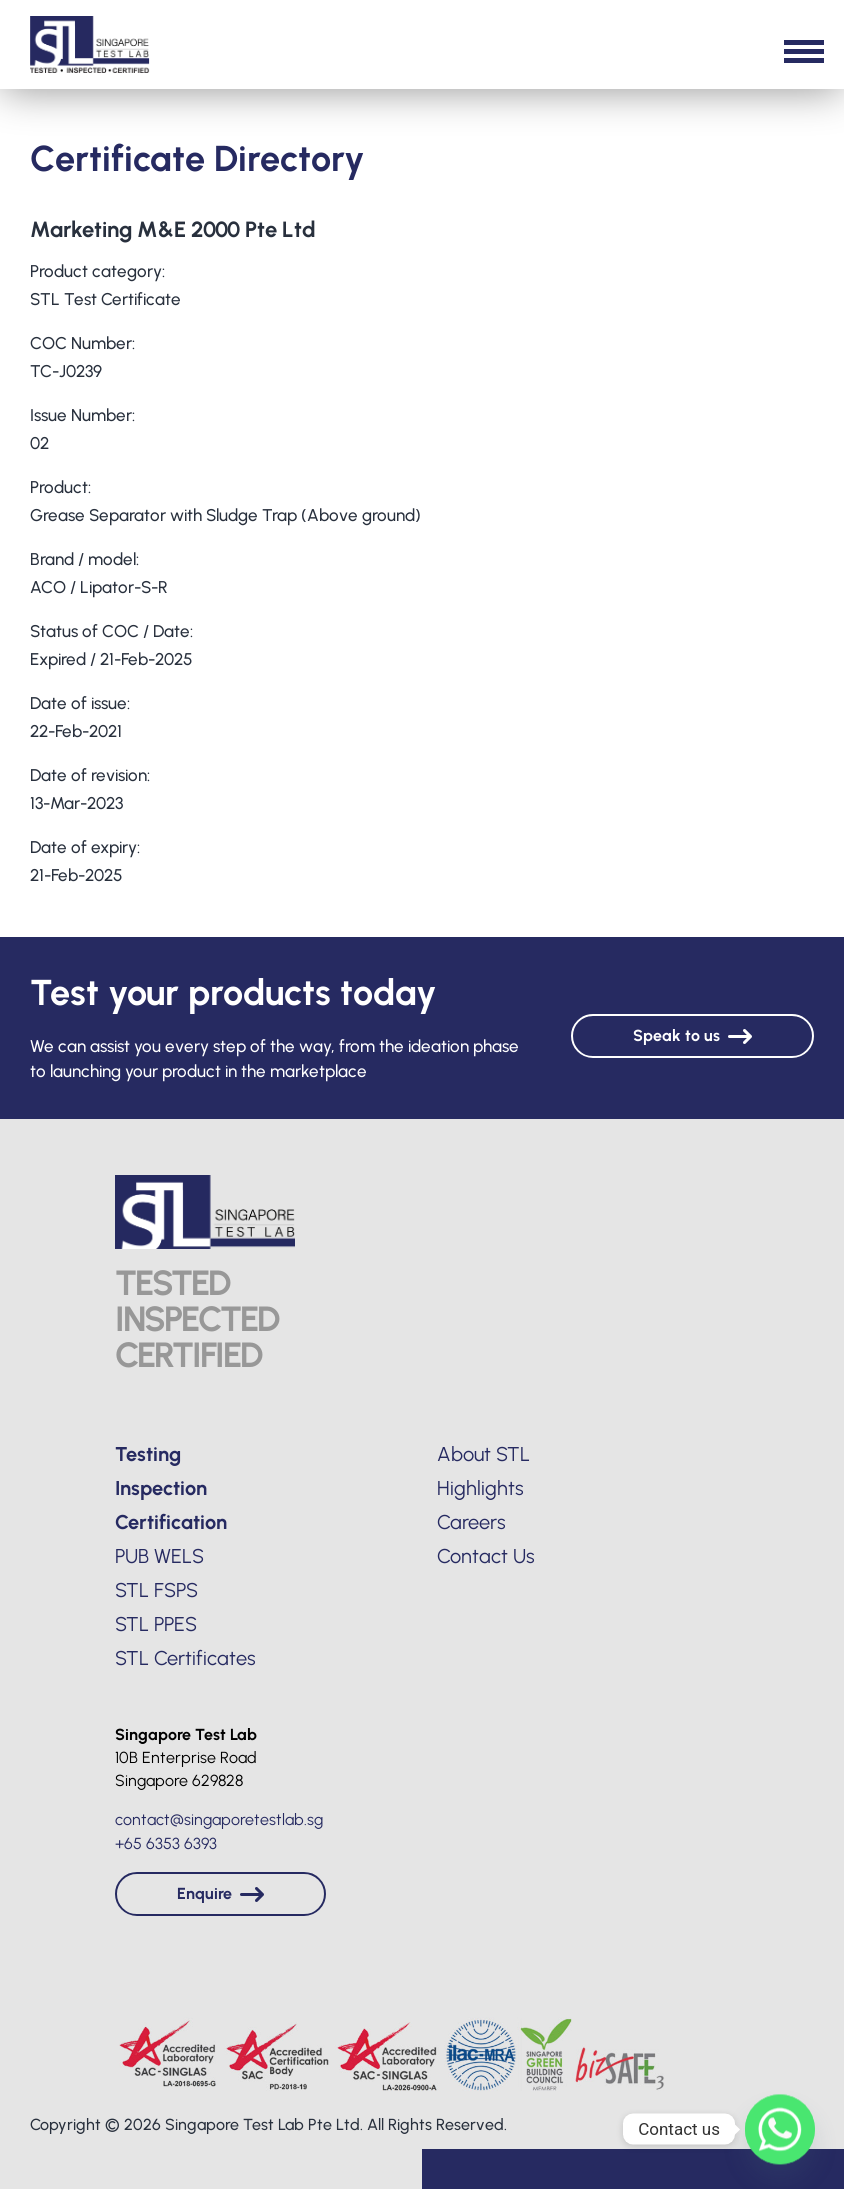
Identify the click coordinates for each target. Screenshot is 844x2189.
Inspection (161, 1488)
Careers (471, 1522)
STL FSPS (156, 1590)
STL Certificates (185, 1658)
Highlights (480, 1488)
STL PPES (156, 1624)
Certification (171, 1522)
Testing (148, 1454)
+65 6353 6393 (166, 1843)
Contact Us (486, 1556)
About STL (483, 1454)
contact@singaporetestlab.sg (219, 1819)
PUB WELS (159, 1556)
